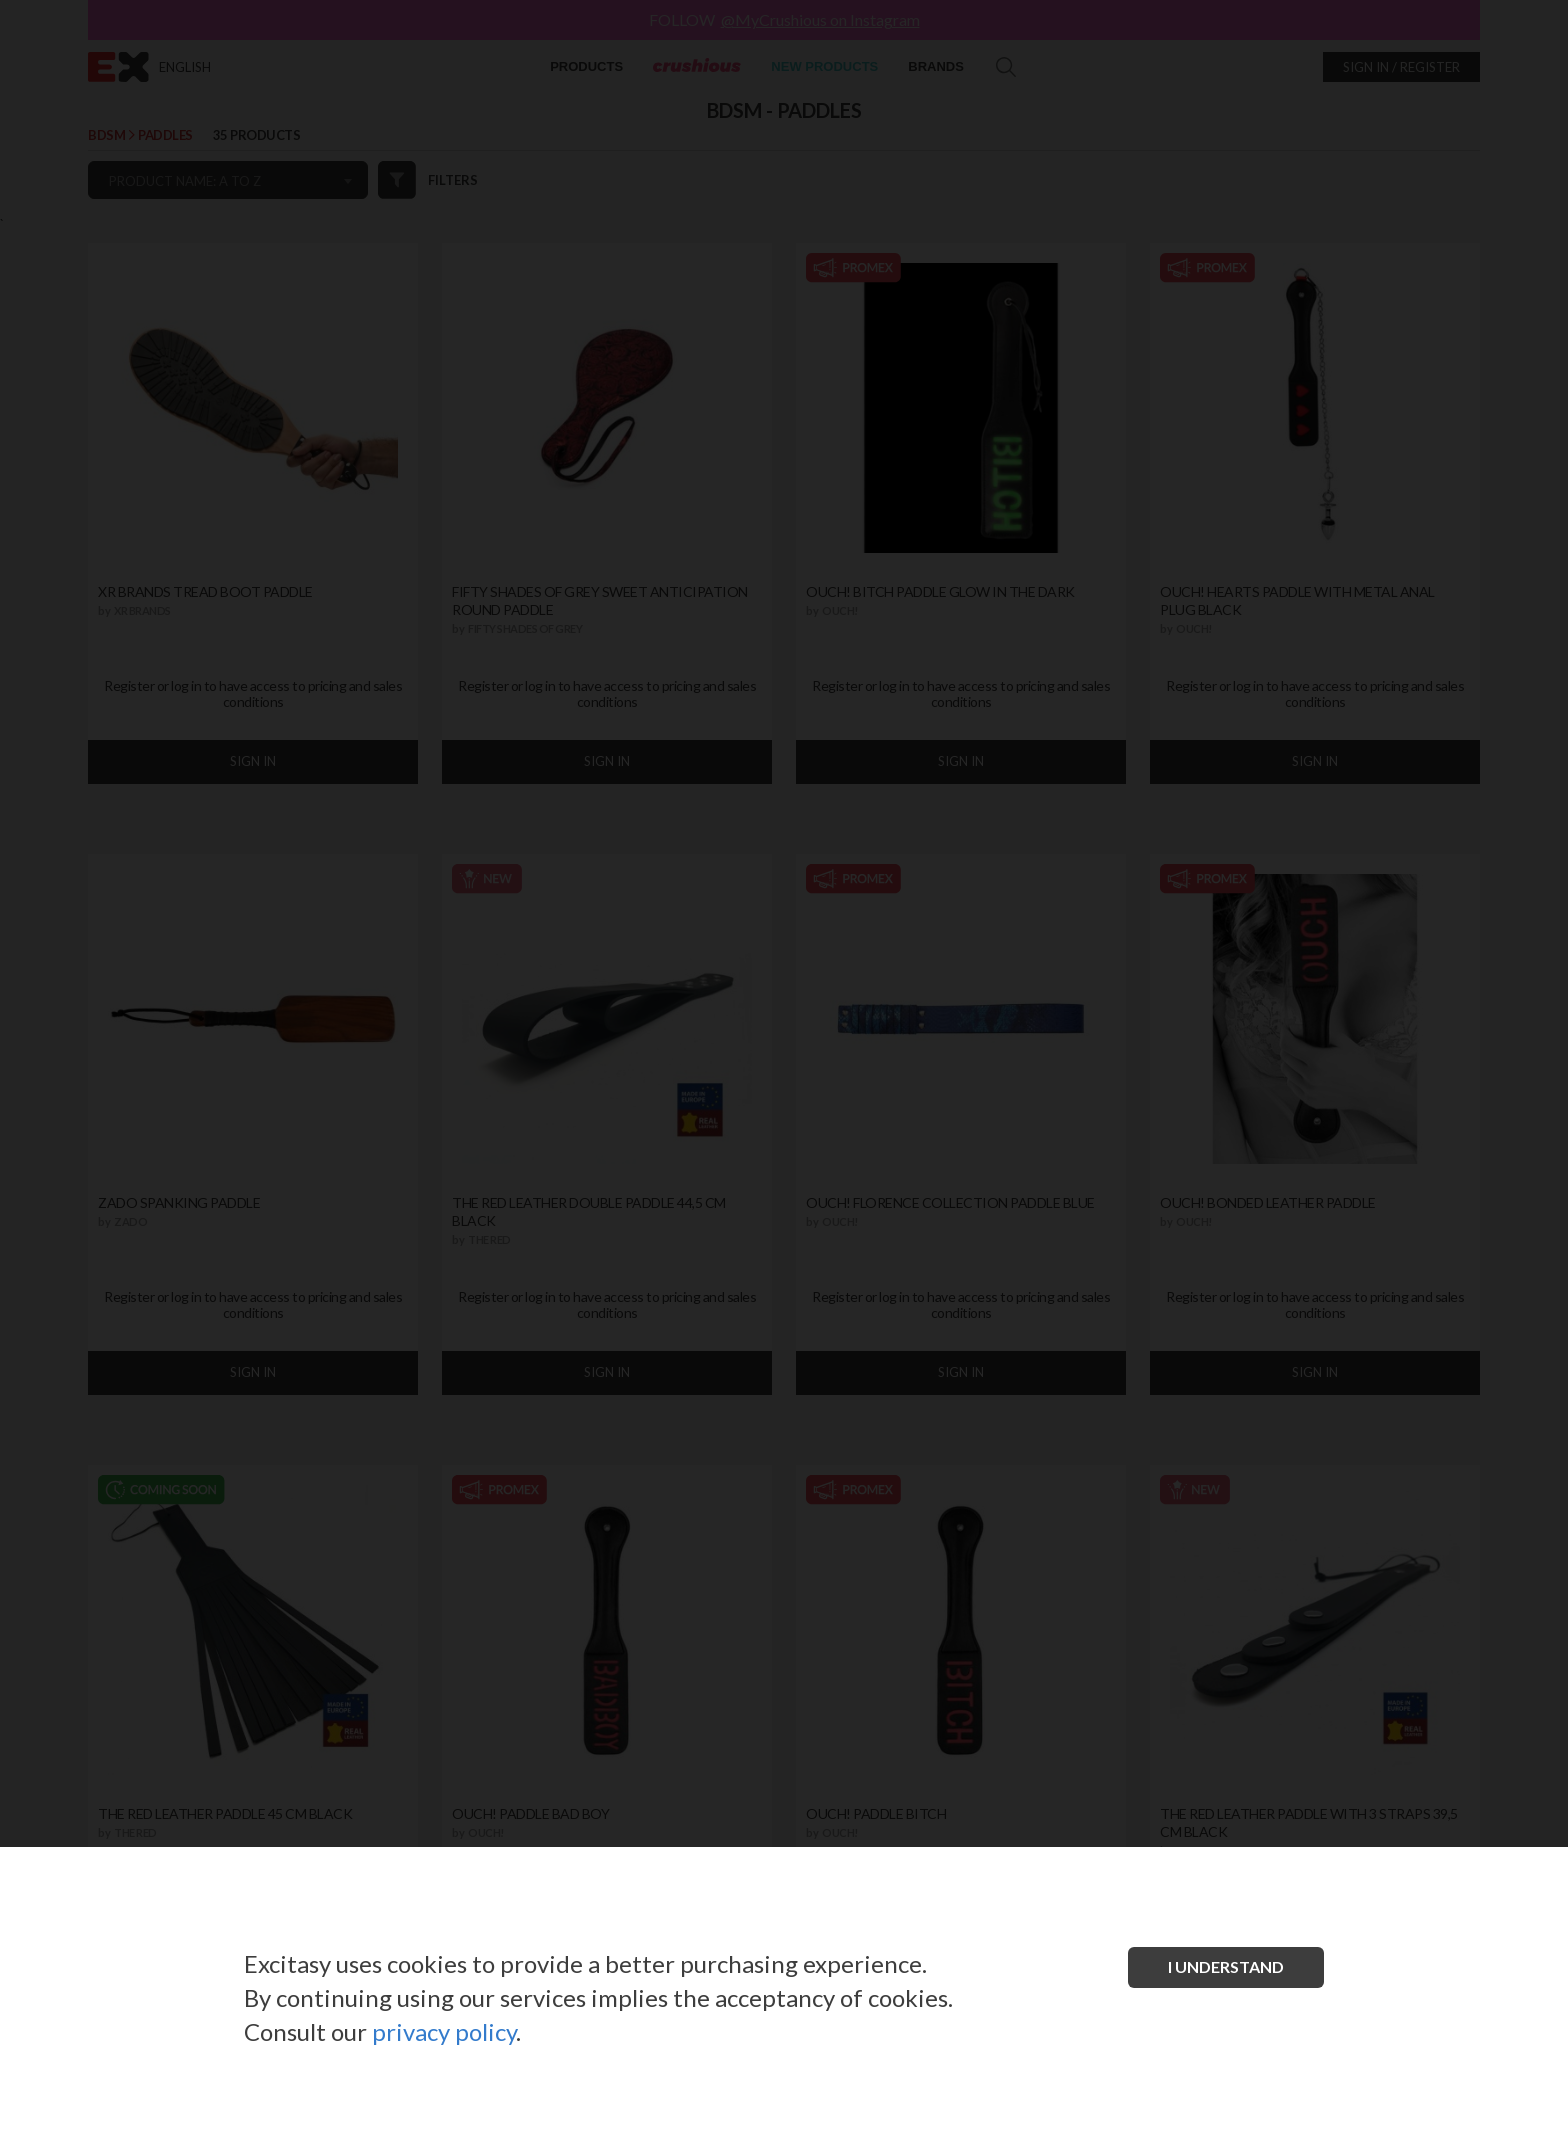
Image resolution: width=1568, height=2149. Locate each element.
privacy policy (444, 2031)
